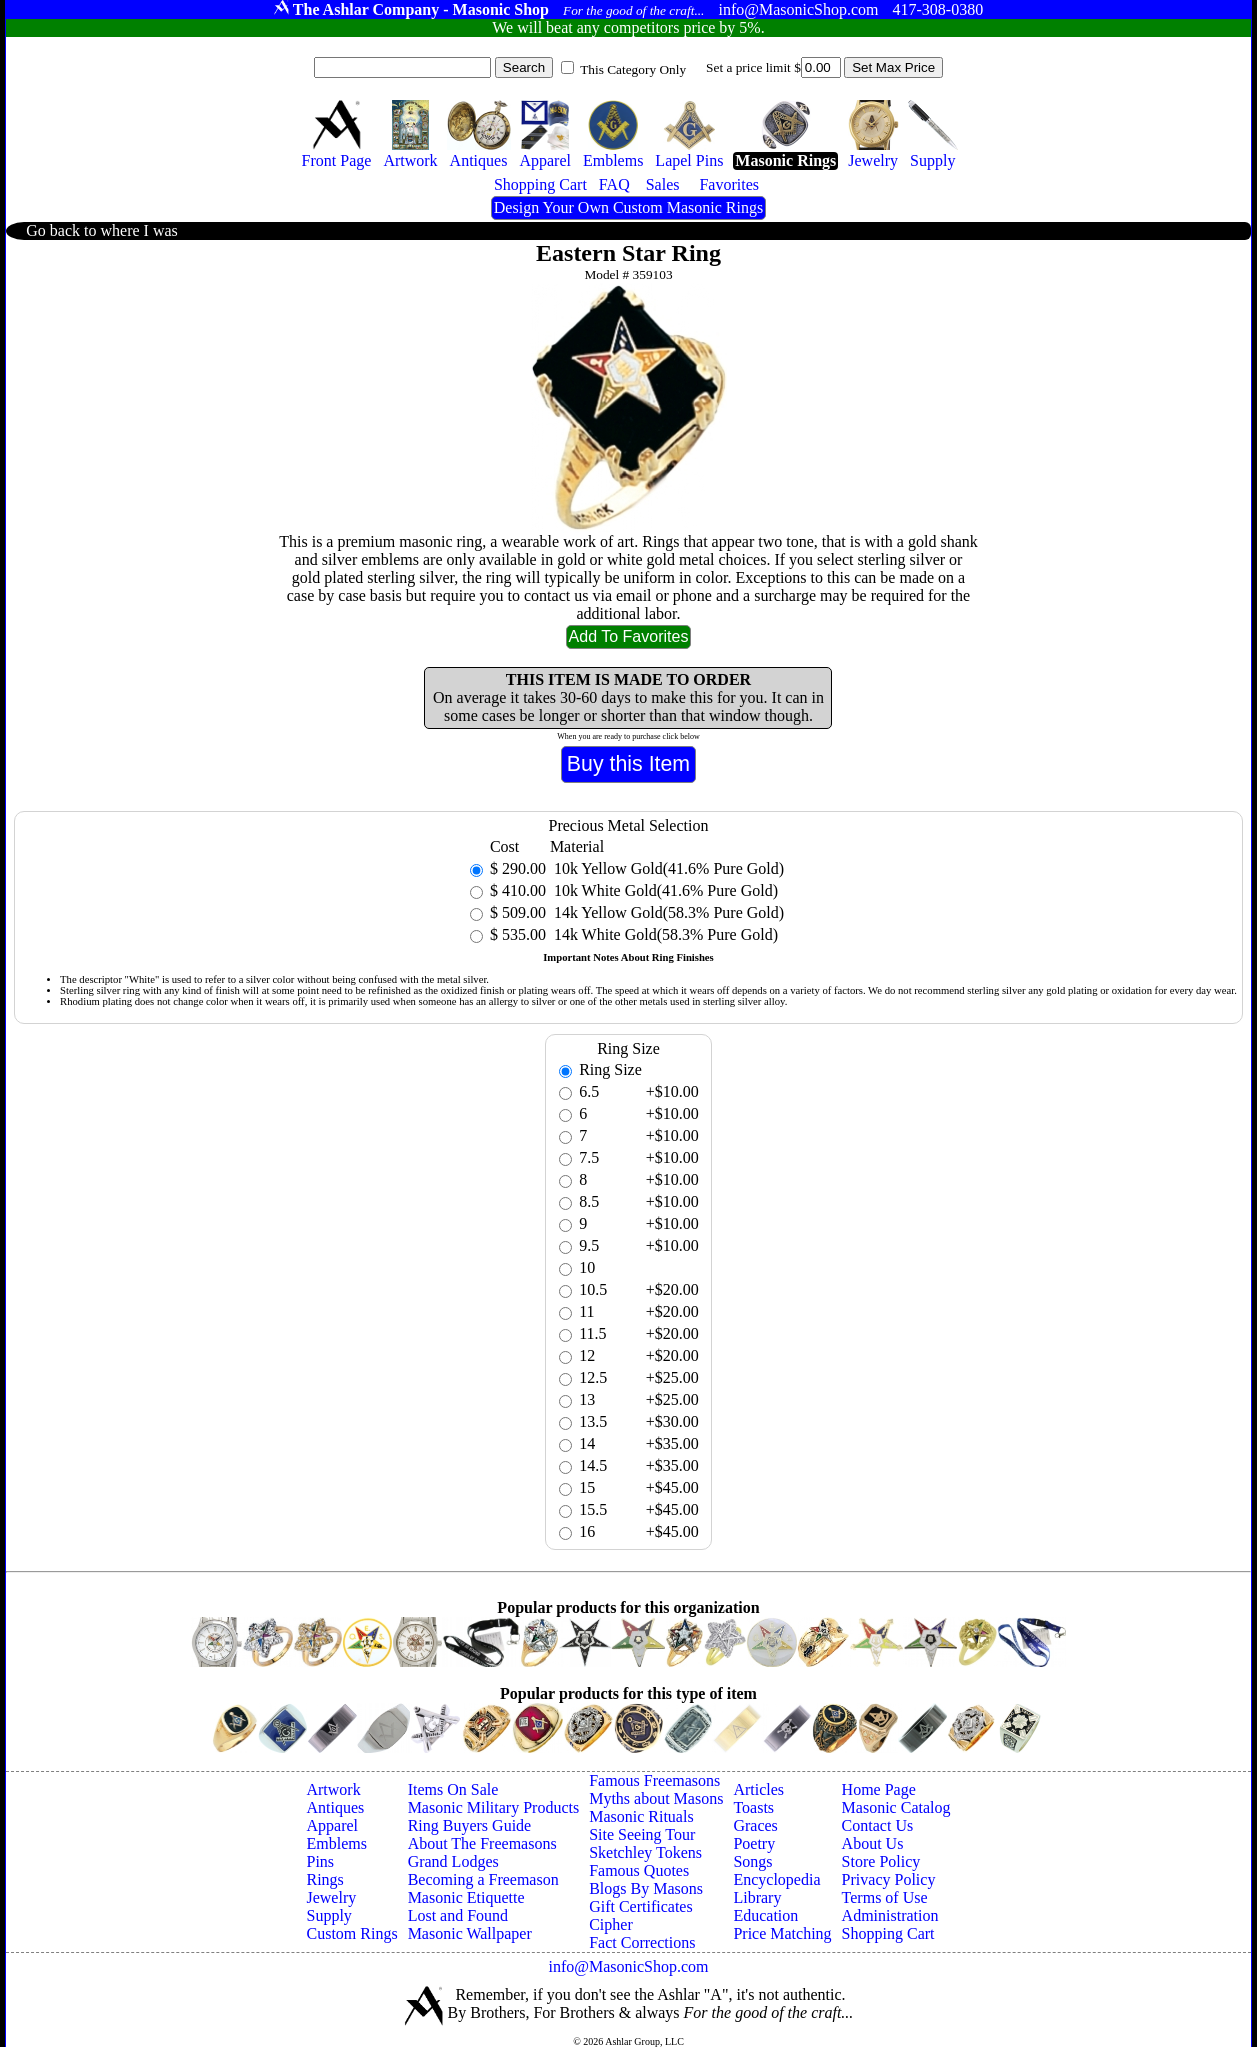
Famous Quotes (639, 1870)
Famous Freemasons (654, 1780)
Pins (320, 1861)
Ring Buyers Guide (470, 1825)
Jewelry (331, 1897)
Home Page (879, 1789)
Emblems (336, 1843)
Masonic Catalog (896, 1807)
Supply (328, 1915)
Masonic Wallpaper (470, 1933)
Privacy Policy (889, 1879)
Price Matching (782, 1933)
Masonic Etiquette (466, 1897)
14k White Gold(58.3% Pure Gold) (664, 934)
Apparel (332, 1825)
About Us (873, 1843)
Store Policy (881, 1861)
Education (765, 1915)
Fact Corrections (642, 1942)
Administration (890, 1915)
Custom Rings (351, 1933)
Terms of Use (885, 1897)
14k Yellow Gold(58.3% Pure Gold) (667, 912)
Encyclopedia (776, 1879)
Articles (758, 1789)
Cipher (611, 1924)
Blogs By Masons (646, 1888)
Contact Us (878, 1825)
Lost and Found (458, 1915)
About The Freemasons (482, 1843)
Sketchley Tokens (645, 1852)
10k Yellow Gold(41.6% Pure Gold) (667, 868)
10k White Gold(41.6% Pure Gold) (664, 890)
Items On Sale (453, 1789)
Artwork (333, 1789)
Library (757, 1897)
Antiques (335, 1807)
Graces (755, 1825)
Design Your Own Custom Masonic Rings (628, 207)
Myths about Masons (656, 1798)
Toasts (753, 1807)
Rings (324, 1879)
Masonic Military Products (494, 1807)
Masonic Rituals (641, 1816)
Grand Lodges (453, 1861)
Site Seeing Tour (642, 1834)
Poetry (754, 1843)
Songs (752, 1861)
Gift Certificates (641, 1906)
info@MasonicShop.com (628, 1966)
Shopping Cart (888, 1933)
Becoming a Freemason (483, 1879)
